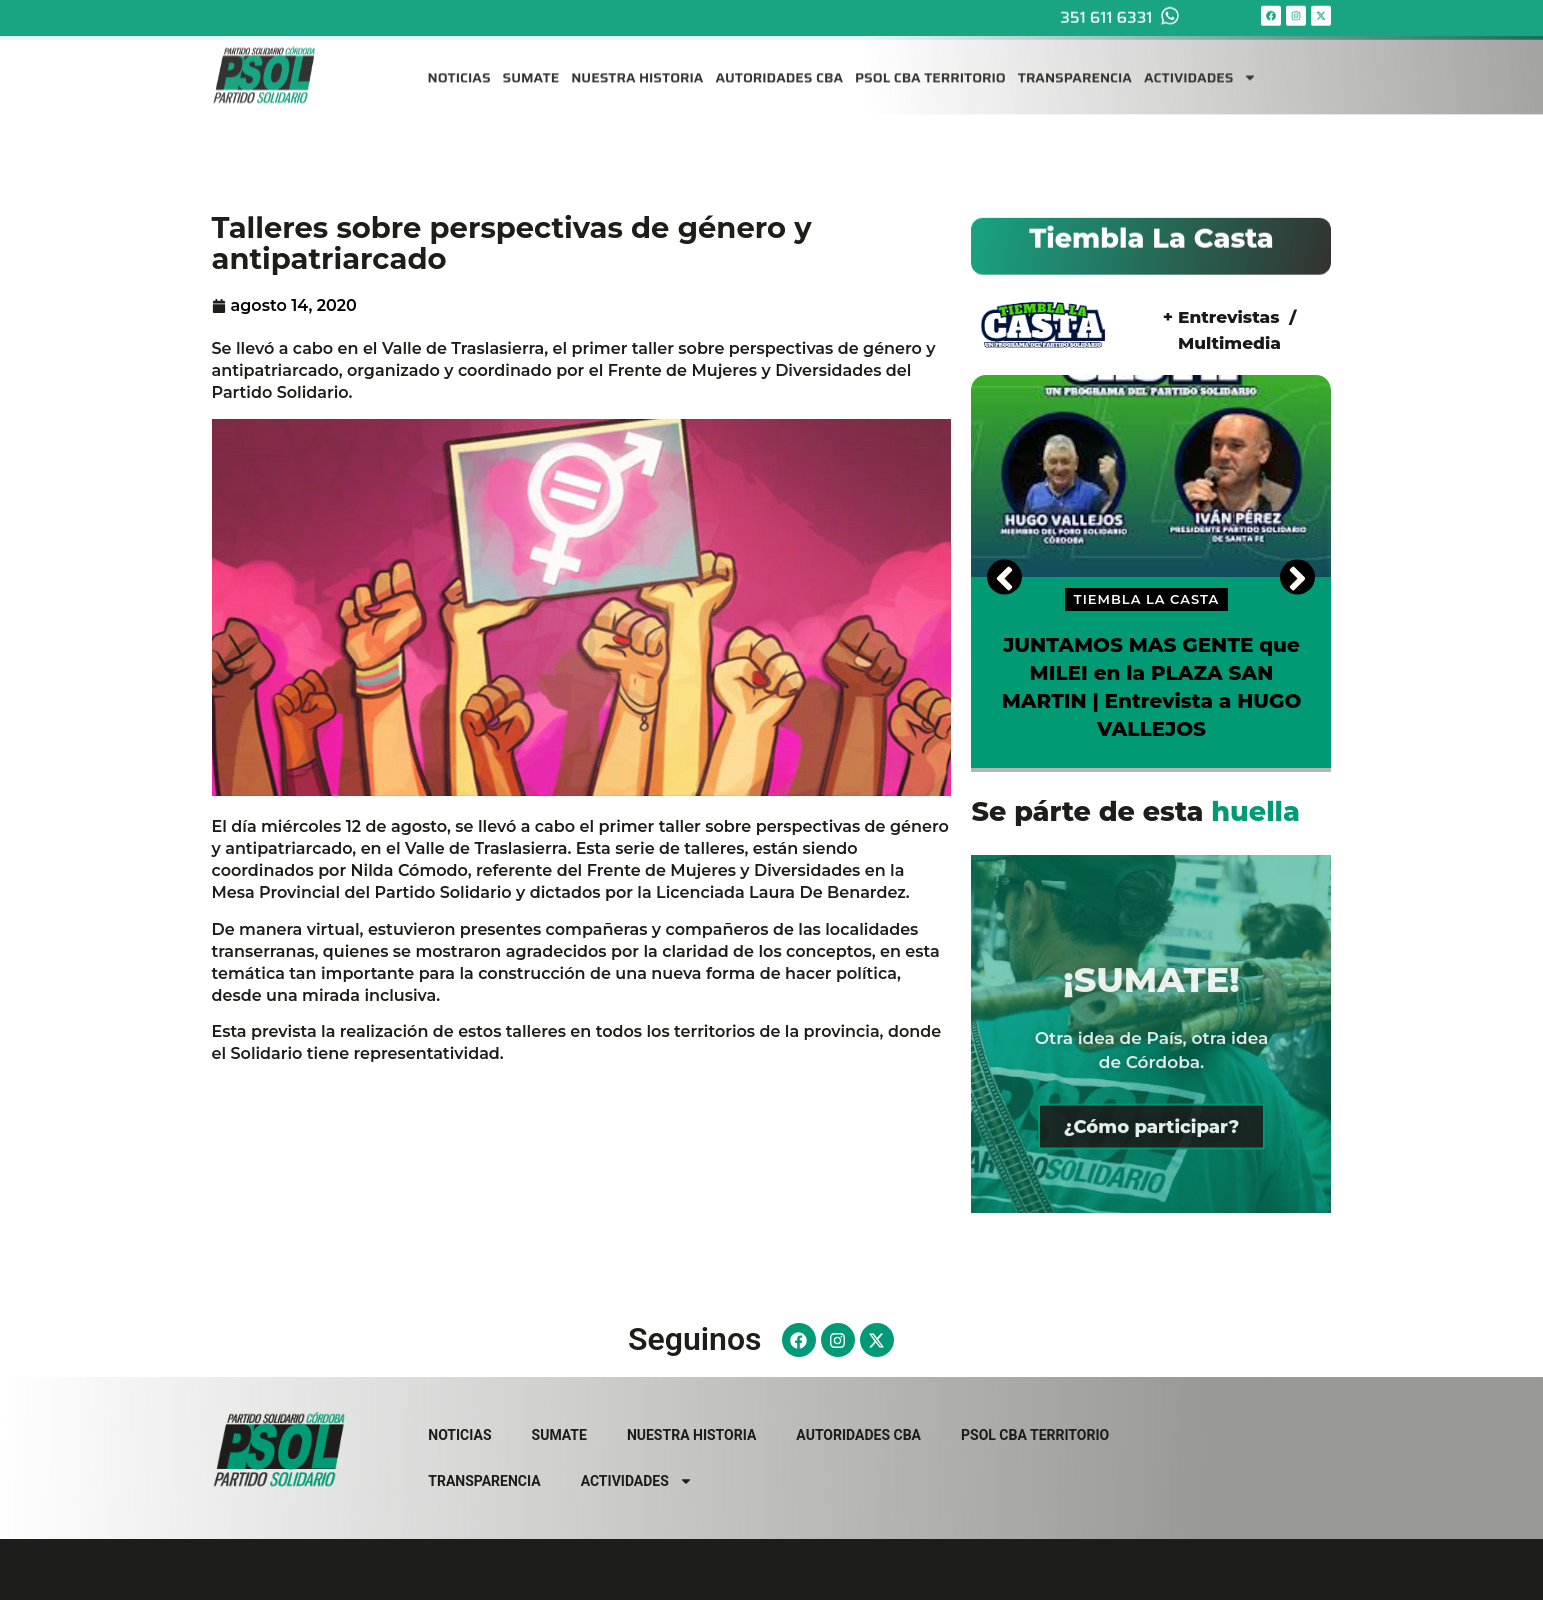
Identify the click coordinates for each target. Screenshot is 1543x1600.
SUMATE (531, 66)
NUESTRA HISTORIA (637, 66)
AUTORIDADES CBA (779, 66)
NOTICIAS (459, 66)
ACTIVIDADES (1201, 66)
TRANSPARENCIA (1075, 66)
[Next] (1297, 576)
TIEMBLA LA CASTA (1146, 599)
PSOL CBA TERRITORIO (930, 66)
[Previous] (1004, 576)
